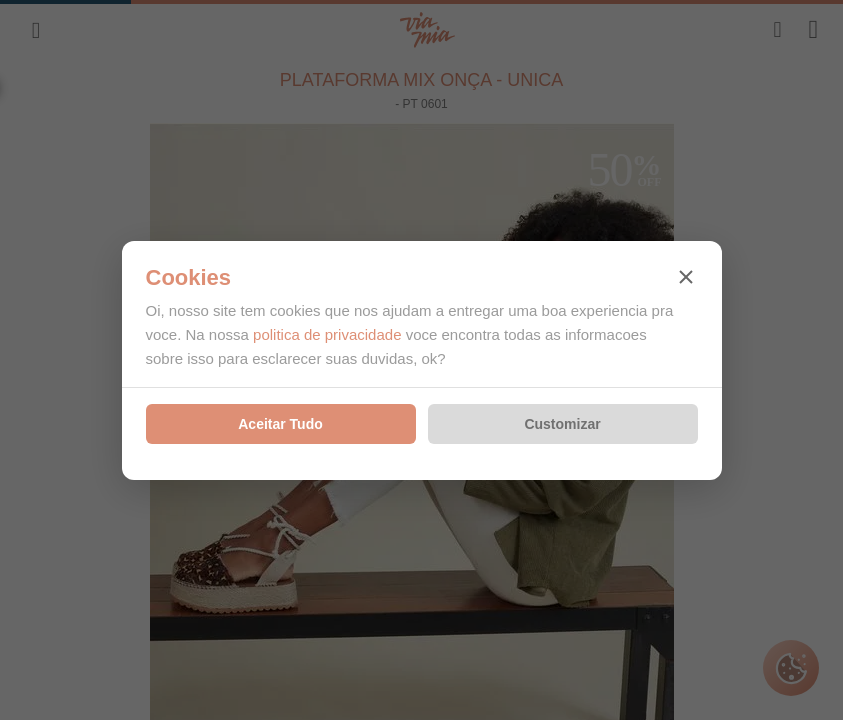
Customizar (562, 424)
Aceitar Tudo (280, 424)
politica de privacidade (327, 334)
